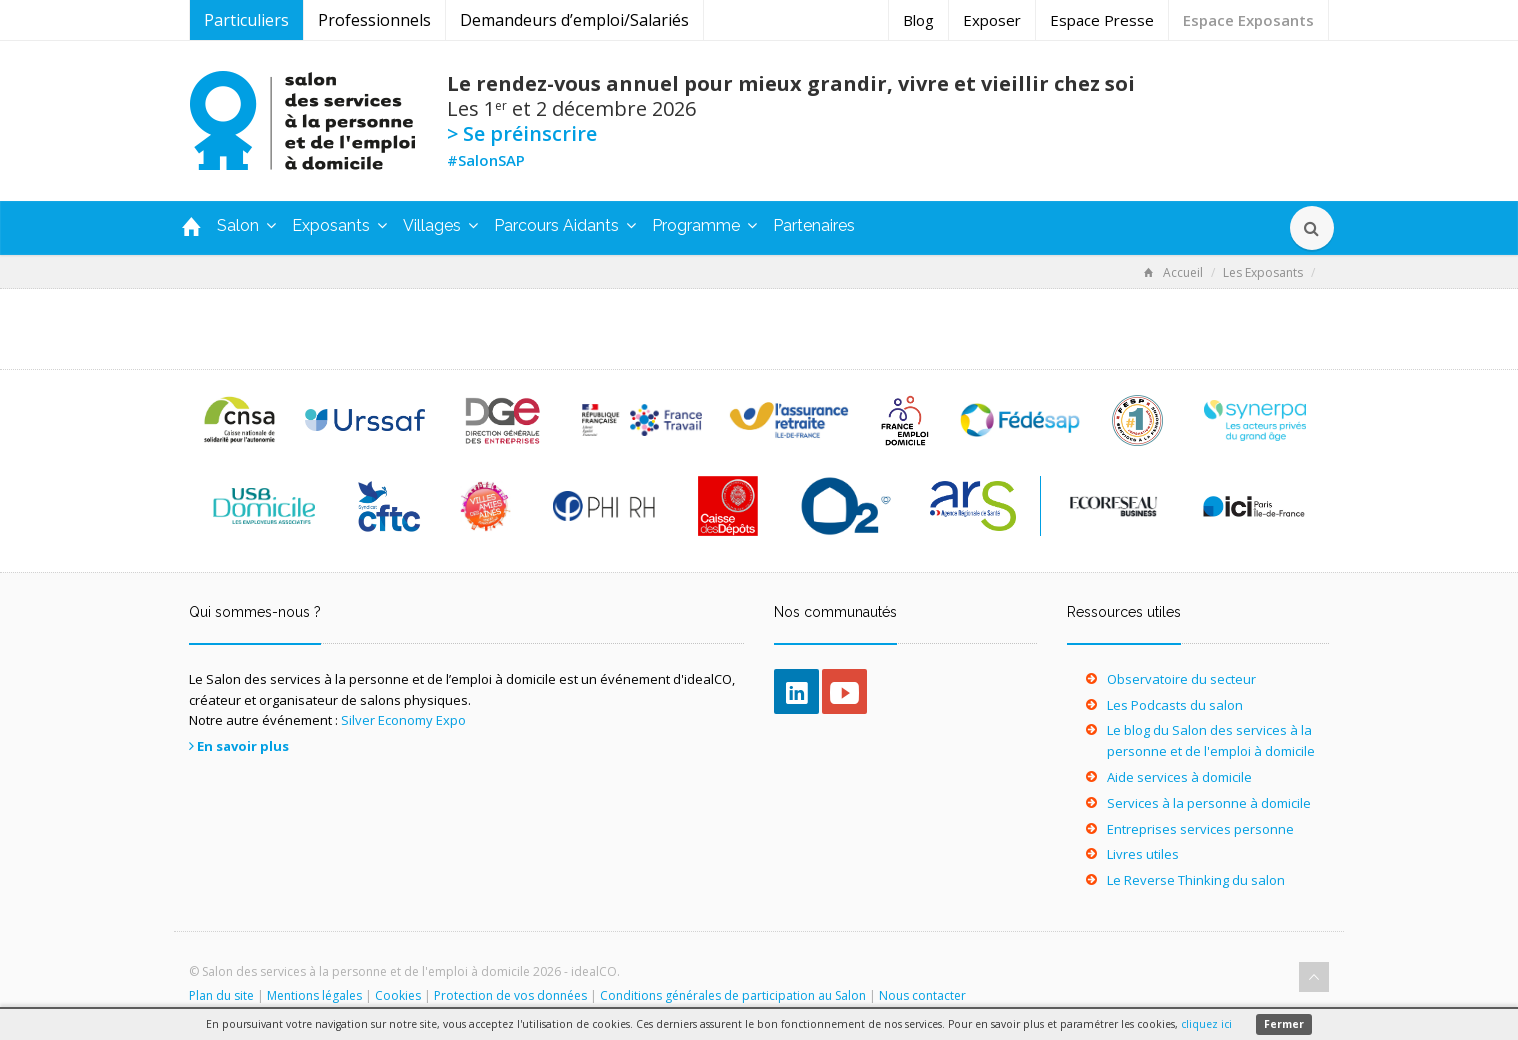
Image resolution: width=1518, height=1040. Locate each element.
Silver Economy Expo (403, 720)
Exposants (339, 225)
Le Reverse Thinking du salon (1196, 880)
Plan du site (221, 995)
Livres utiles (1143, 854)
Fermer (1284, 1024)
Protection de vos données (510, 995)
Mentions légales (314, 995)
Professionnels (374, 20)
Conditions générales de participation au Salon (733, 995)
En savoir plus (243, 746)
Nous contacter (922, 995)
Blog (918, 20)
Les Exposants (1263, 272)
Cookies (398, 995)
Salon (246, 225)
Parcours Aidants (565, 225)
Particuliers (246, 20)
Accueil (1173, 272)
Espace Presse (1102, 20)
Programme (704, 225)
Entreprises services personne (1200, 829)
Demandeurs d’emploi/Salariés (574, 20)
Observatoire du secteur (1181, 679)
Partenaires (814, 225)
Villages (440, 225)
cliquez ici (1206, 1024)
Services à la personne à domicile (1209, 803)
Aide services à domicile (1179, 777)
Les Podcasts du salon (1175, 705)
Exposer (992, 20)
